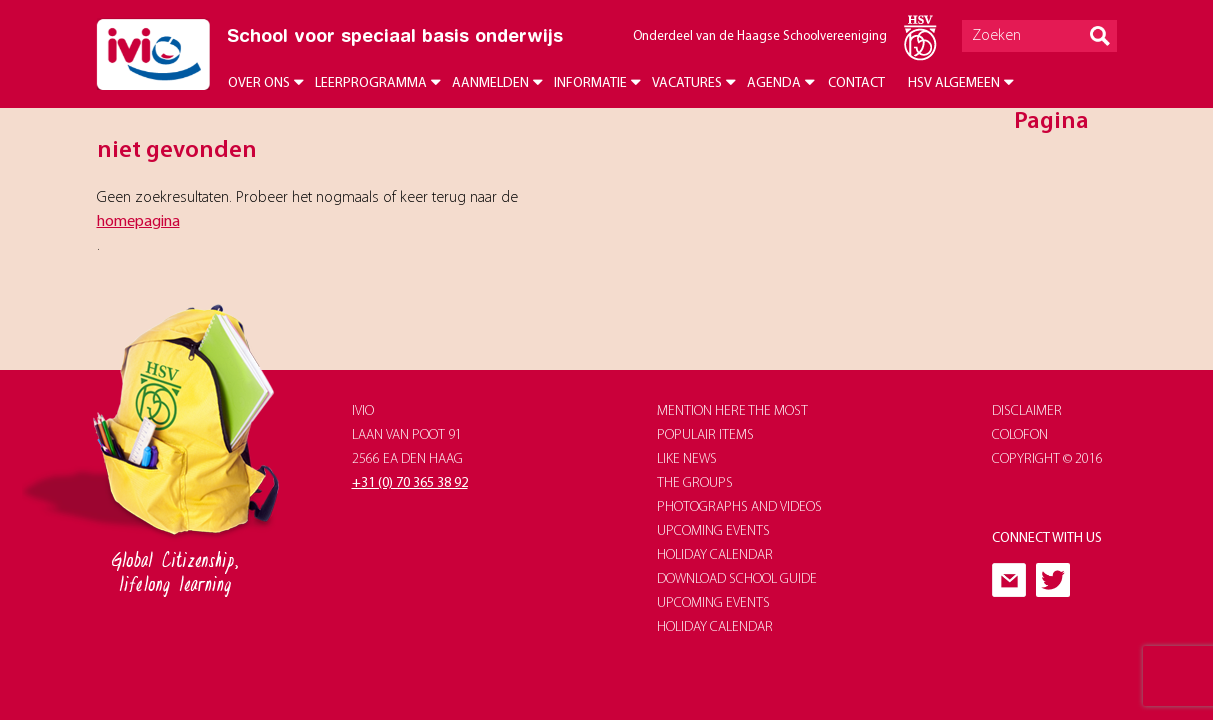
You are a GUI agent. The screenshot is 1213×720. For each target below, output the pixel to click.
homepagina (138, 222)
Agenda (774, 83)
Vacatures (687, 83)
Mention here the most (732, 411)
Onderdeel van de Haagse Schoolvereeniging (760, 36)
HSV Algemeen (954, 83)
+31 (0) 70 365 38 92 (410, 483)
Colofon (1020, 435)
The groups (695, 483)
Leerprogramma (371, 83)
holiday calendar (715, 555)
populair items (705, 435)
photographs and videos (739, 507)
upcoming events (713, 531)
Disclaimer (1027, 411)
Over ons (259, 83)
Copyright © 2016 (1047, 459)
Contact (856, 83)
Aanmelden (490, 83)
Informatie (590, 83)
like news (687, 459)
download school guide (737, 579)
